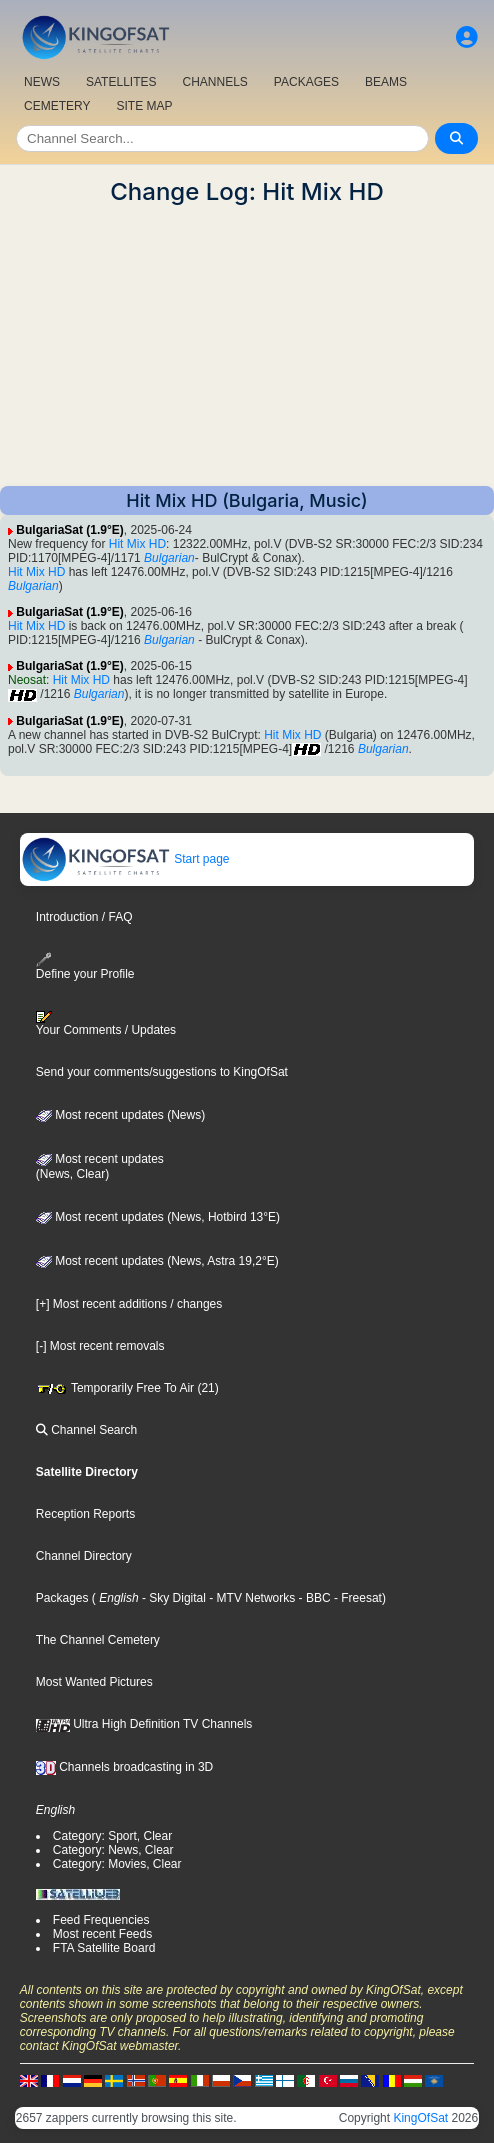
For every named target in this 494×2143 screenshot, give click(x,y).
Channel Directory (84, 1556)
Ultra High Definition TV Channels (144, 1724)
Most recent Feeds (102, 1934)
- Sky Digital (172, 1598)
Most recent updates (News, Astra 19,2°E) (157, 1261)
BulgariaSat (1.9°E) (70, 530)
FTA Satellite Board (104, 1948)
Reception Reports (85, 1514)
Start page (125, 859)
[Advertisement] (247, 346)
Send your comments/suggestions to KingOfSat (162, 1072)
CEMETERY (57, 106)
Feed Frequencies (101, 1920)
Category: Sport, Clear (112, 1836)
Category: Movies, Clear (117, 1864)
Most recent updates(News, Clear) (100, 1167)
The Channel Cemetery (98, 1640)
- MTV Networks (250, 1598)
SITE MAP (144, 106)
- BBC (312, 1598)
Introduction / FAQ (84, 917)
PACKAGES (306, 82)
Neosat (27, 680)
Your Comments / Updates (106, 1024)
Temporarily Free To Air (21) (127, 1388)
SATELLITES (121, 82)
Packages (62, 1598)
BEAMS (386, 82)
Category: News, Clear (113, 1850)
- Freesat (356, 1598)
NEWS (42, 82)
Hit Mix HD (137, 544)
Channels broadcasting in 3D (124, 1767)
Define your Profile (85, 966)
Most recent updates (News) (120, 1115)
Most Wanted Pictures (94, 1682)
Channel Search (86, 1430)
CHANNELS (214, 82)
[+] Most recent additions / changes (129, 1304)
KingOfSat (420, 2118)
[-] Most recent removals (100, 1346)
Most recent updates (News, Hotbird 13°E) (158, 1217)
